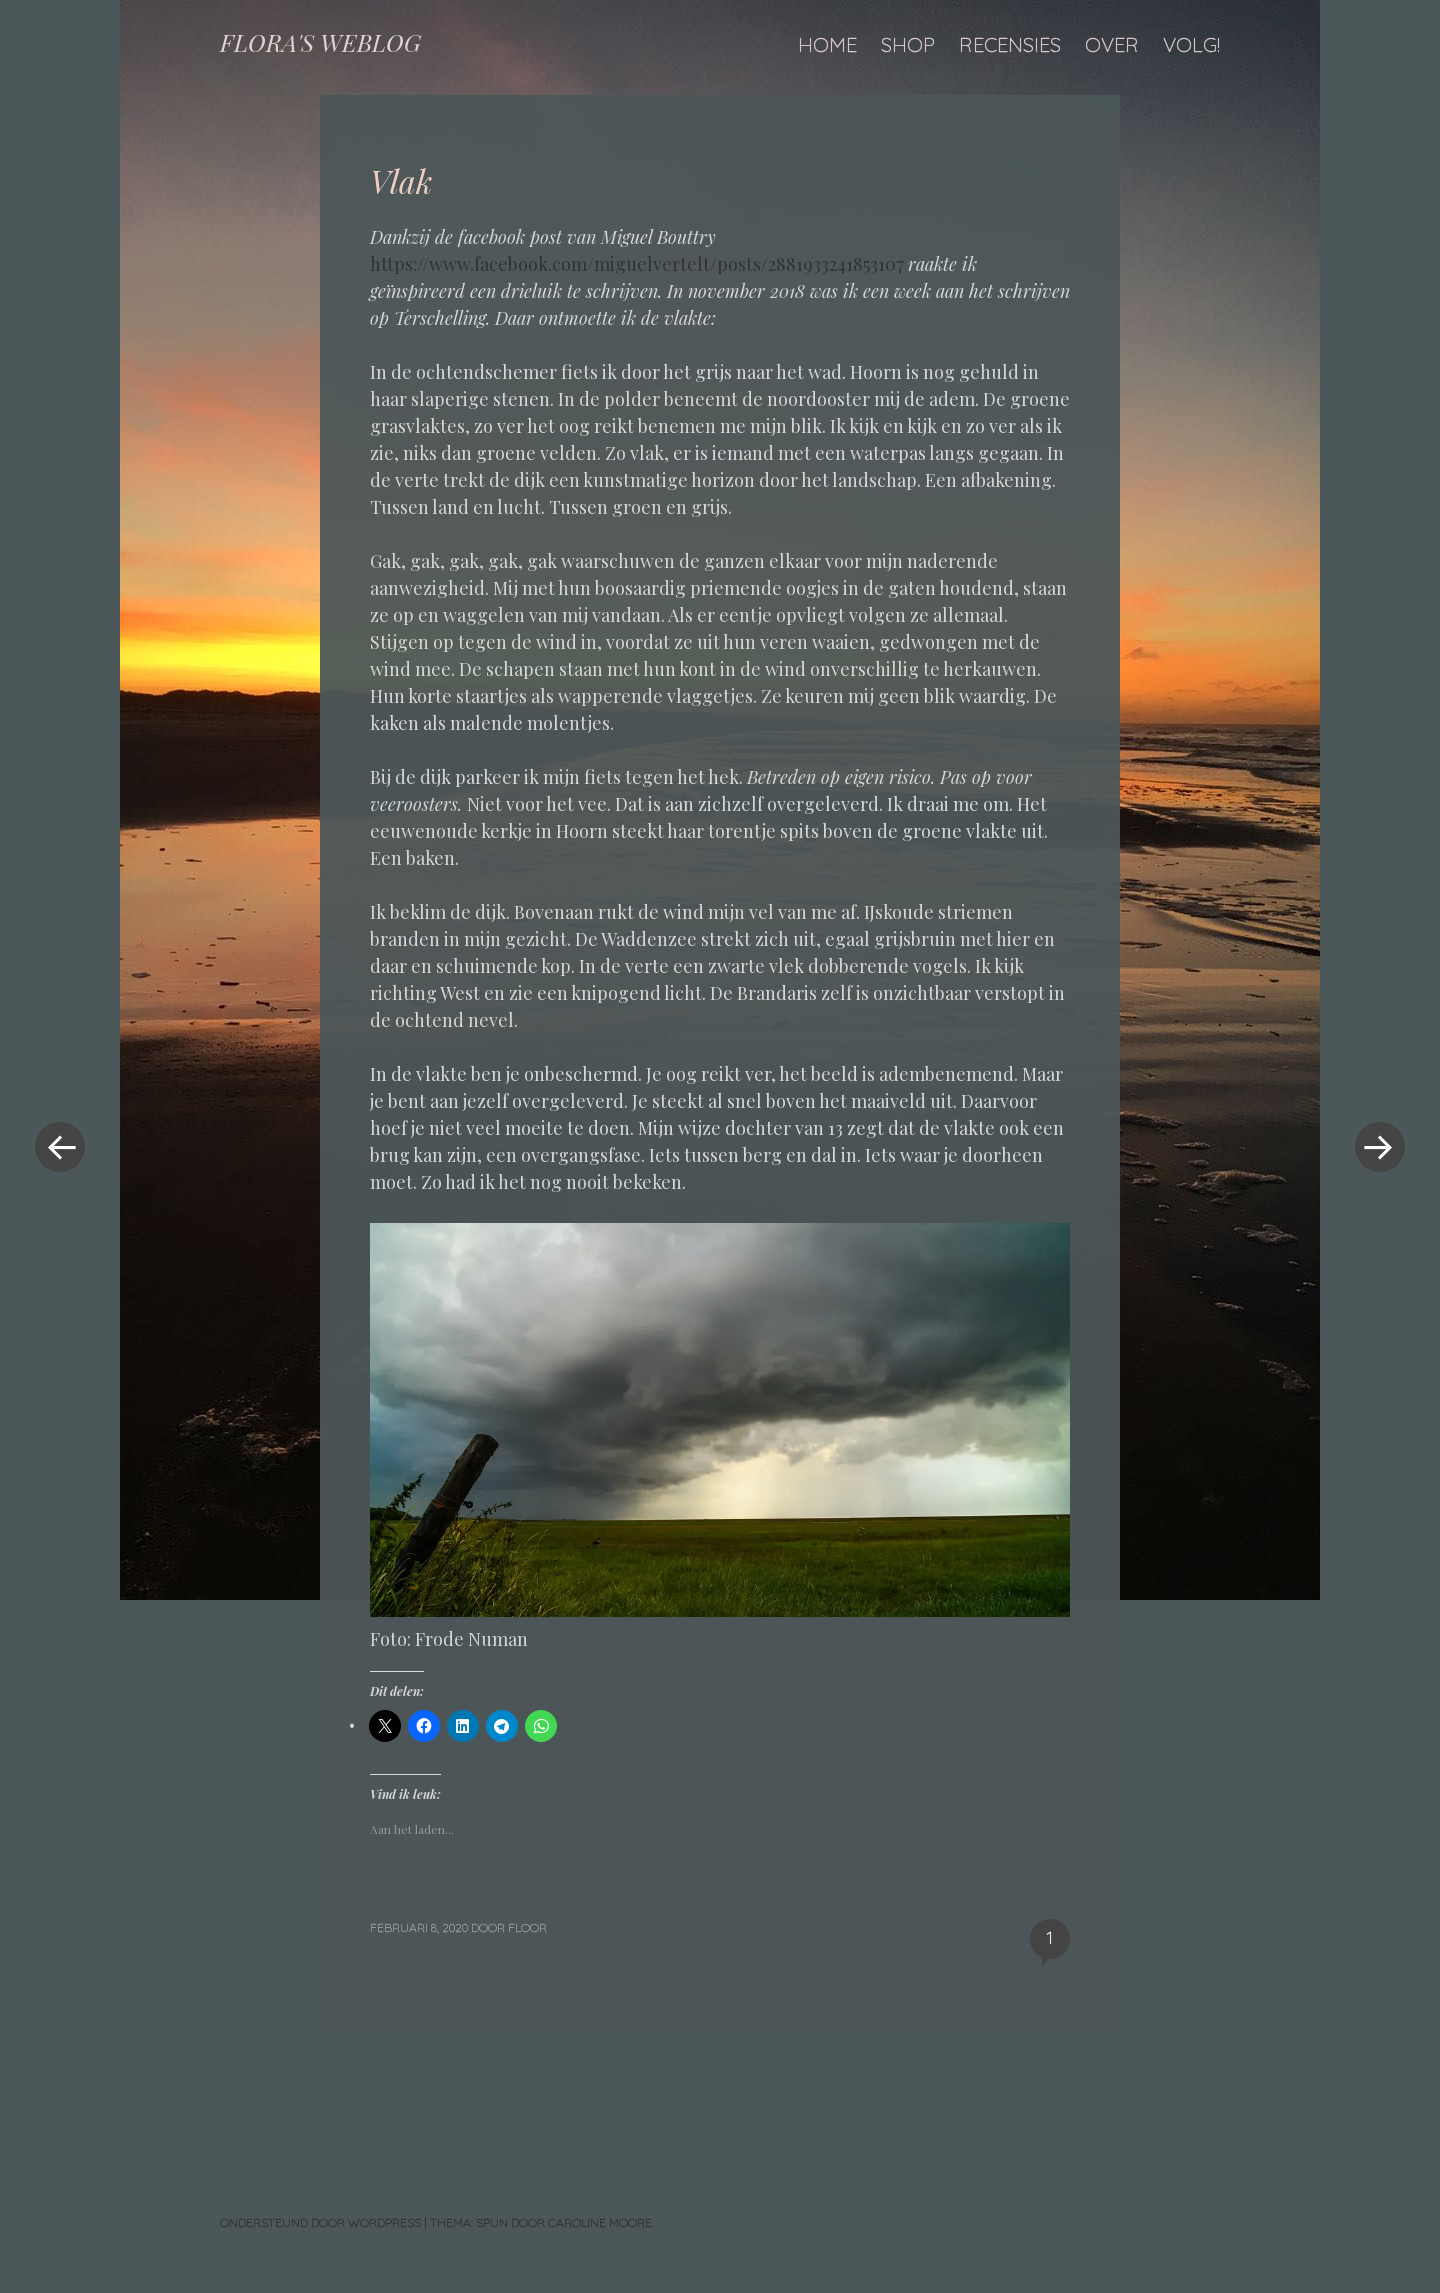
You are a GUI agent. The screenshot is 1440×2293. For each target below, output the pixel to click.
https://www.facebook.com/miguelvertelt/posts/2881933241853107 (637, 264)
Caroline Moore (600, 2222)
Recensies (1010, 44)
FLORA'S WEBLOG (320, 42)
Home (827, 44)
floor (527, 1927)
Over (1112, 44)
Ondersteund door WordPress (320, 2222)
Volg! (1191, 44)
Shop (908, 44)
